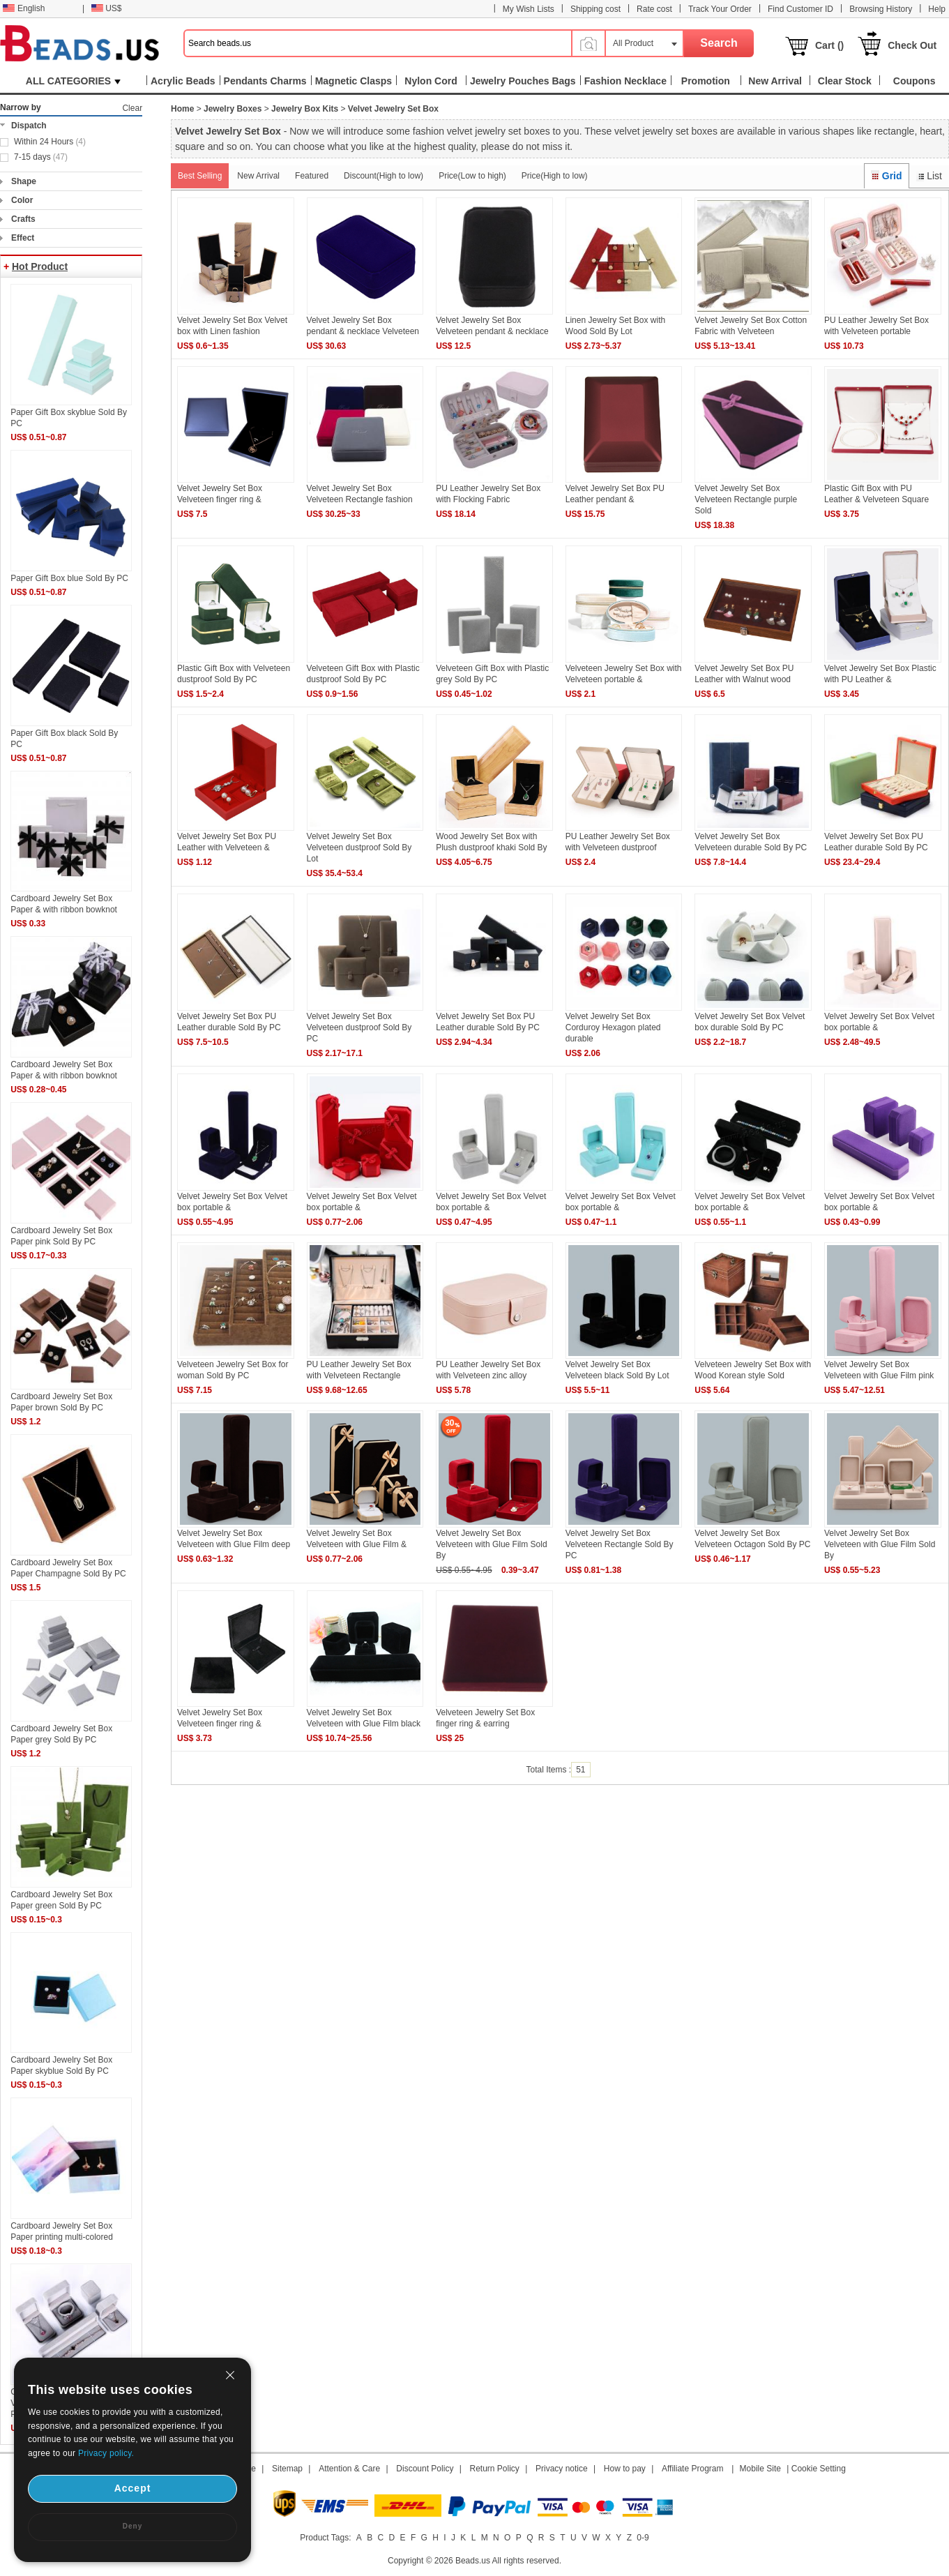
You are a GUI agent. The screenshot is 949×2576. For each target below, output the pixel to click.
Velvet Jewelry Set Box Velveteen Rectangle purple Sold (745, 499)
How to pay (625, 2468)
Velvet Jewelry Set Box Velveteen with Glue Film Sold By (491, 1544)
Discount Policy (424, 2468)
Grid (886, 175)
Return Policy (494, 2468)
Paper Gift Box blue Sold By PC (69, 578)
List (929, 175)
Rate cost (654, 9)
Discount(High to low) (383, 176)
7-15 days (41, 157)
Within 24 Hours (50, 141)
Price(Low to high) (472, 176)
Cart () (829, 45)
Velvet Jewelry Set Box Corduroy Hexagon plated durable (613, 1027)
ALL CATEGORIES (73, 80)
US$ (106, 8)
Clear (132, 108)
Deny (132, 2526)
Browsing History (880, 9)
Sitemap (287, 2468)
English (24, 8)
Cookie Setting (818, 2468)
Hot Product (40, 266)
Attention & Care (349, 2468)
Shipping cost (595, 9)
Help (937, 9)
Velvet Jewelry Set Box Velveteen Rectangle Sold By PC (619, 1544)
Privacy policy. (106, 2453)
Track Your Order (720, 9)
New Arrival (258, 176)
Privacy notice (562, 2468)
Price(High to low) (555, 176)
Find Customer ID (800, 9)
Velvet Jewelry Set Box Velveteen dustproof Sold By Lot (359, 847)
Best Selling (200, 176)
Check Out (912, 45)
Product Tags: (325, 2538)
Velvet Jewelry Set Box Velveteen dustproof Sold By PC (359, 1027)
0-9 (642, 2538)
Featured (311, 176)
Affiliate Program (692, 2468)
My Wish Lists (528, 9)
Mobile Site (760, 2468)
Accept (132, 2488)
